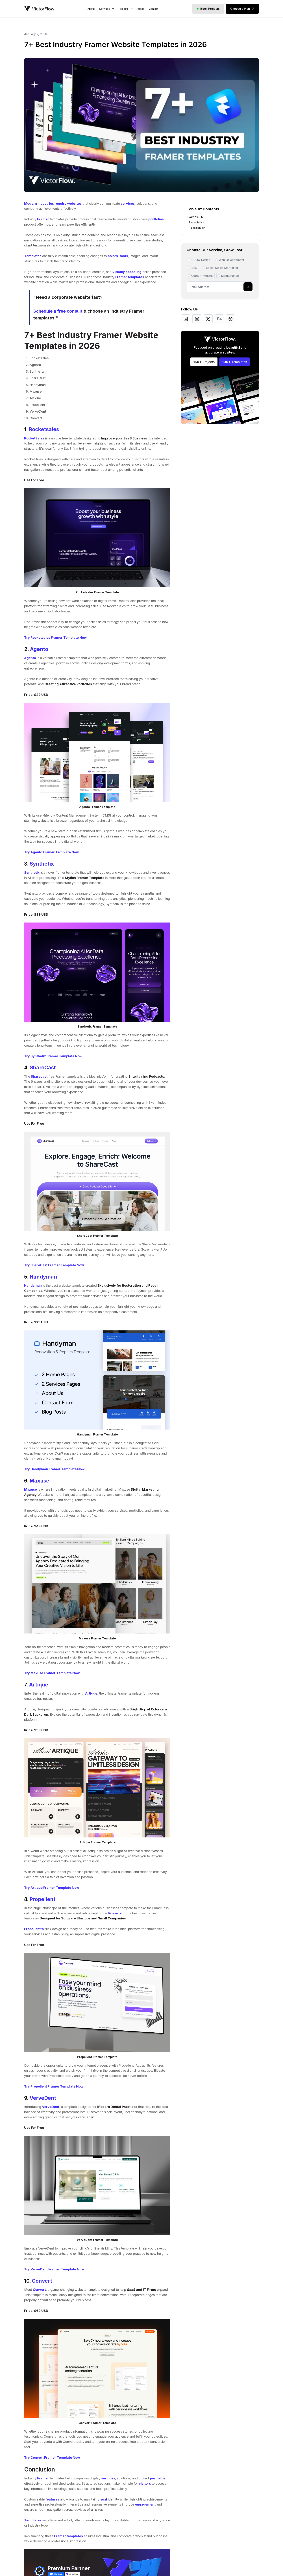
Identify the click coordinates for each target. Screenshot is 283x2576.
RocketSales (34, 438)
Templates (234, 362)
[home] (39, 8)
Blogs (141, 8)
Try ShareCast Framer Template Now (54, 1265)
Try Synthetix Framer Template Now (53, 1056)
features (52, 2499)
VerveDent (43, 2098)
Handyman (43, 1277)
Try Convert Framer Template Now (52, 2457)
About (91, 8)
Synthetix (42, 864)
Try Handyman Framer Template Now (54, 1469)
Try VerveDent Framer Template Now (54, 2269)
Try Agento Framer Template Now (51, 852)
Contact (153, 8)
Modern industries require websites (53, 203)
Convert (42, 2281)
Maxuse (39, 1481)
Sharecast (39, 1076)
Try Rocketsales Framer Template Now (55, 637)
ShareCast (43, 1067)
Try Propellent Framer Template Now (53, 2086)
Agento (39, 649)
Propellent (42, 1899)
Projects (204, 362)
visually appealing (127, 272)
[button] (106, 13)
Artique (38, 1685)
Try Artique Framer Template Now (51, 1888)
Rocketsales (44, 429)
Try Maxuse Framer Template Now (52, 1673)
